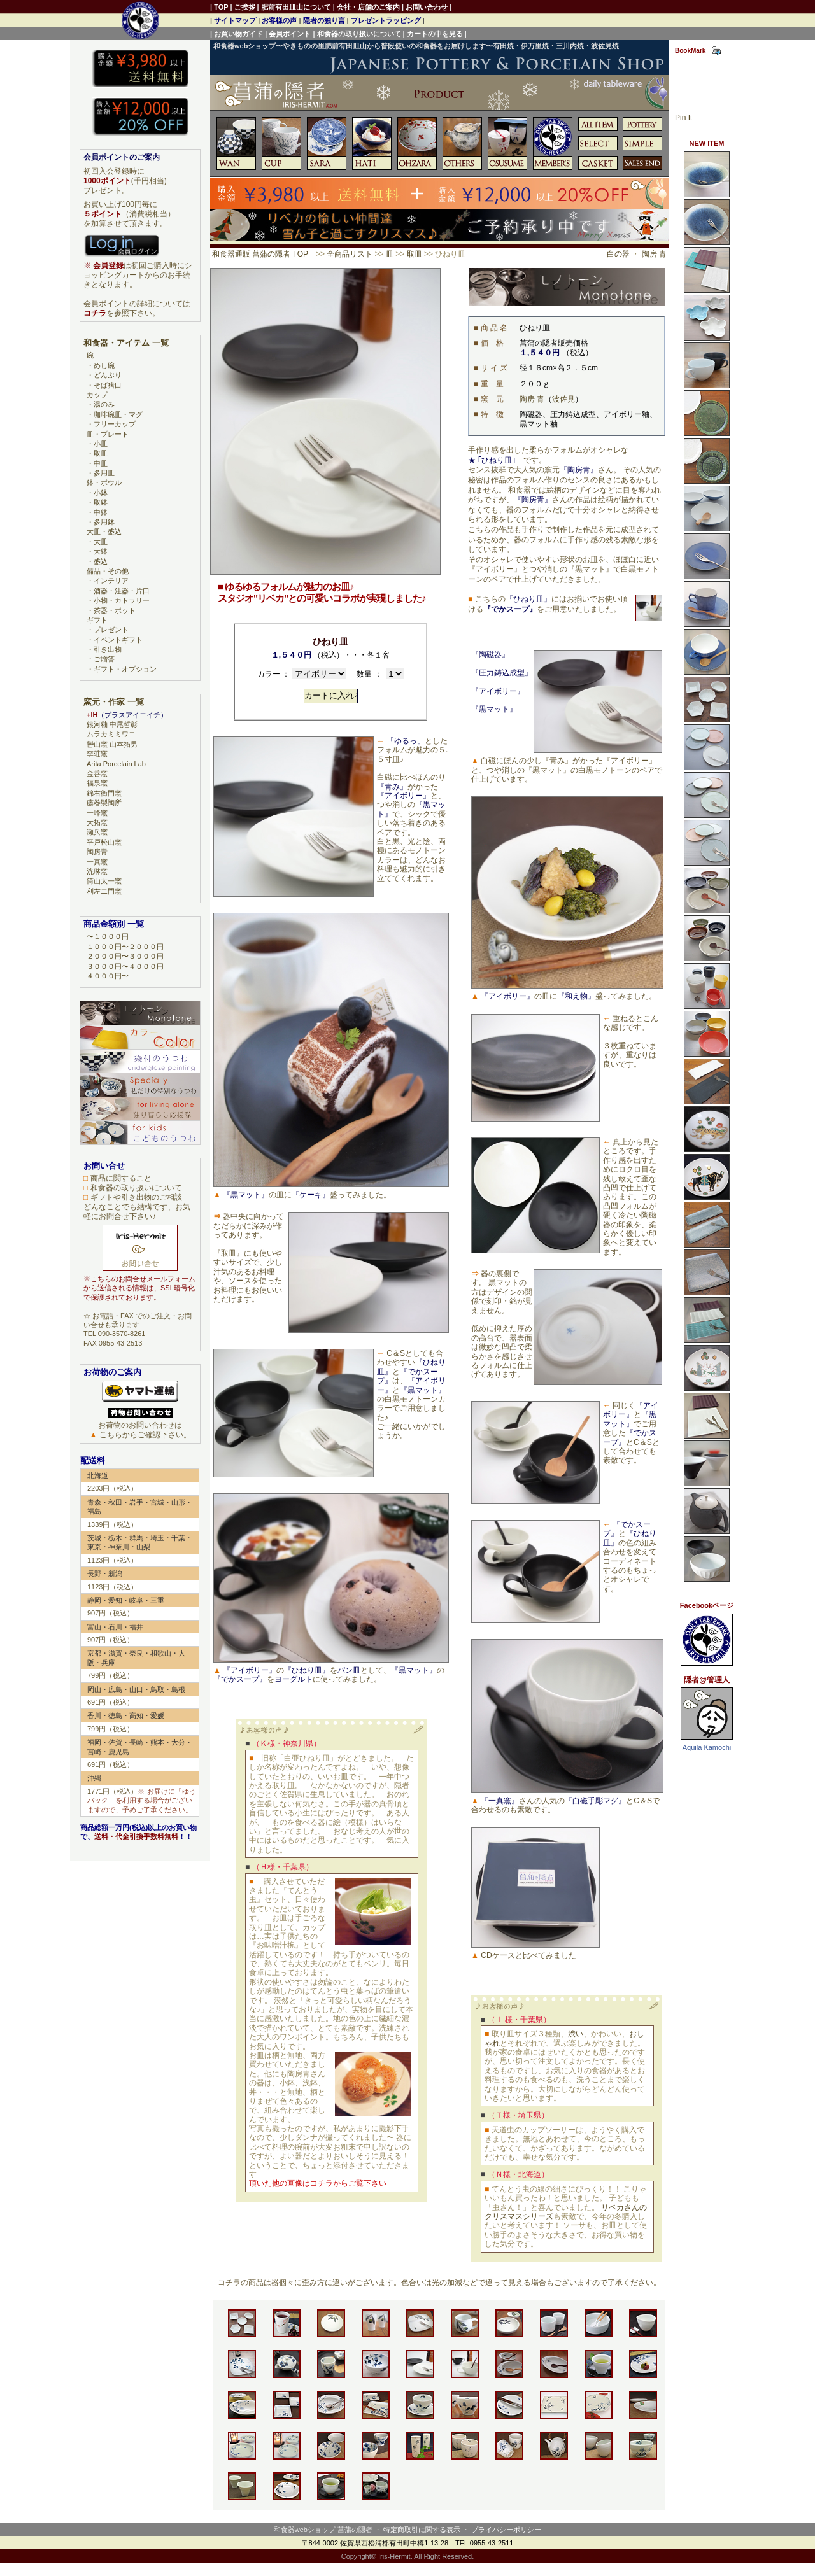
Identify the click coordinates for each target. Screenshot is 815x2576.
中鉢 (101, 512)
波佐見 (563, 399)
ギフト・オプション (125, 669)
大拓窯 (97, 822)
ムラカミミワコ (111, 734)
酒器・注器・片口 (122, 591)
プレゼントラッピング (386, 20)
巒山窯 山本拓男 (112, 744)
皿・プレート (108, 434)
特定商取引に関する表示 (421, 2529)
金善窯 (97, 773)
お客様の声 (279, 20)
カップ (97, 394)
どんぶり (108, 375)
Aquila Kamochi (707, 1747)
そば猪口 (108, 385)
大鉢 (101, 551)
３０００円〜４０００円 (125, 966)
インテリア (111, 580)
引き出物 (108, 649)
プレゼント (111, 629)
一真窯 (97, 862)
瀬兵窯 (97, 832)
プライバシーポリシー (506, 2529)
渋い (575, 2033)
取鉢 (101, 502)
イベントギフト (118, 640)
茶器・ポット (115, 610)
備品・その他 (108, 571)
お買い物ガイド (238, 34)
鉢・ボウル (104, 482)
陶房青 (97, 851)
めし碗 (104, 365)
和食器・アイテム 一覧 (126, 343)
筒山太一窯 (104, 881)
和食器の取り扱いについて (359, 34)
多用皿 (104, 473)
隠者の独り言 (324, 20)
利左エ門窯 (104, 891)
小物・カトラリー (122, 600)
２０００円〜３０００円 (125, 956)
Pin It (683, 117)
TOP (221, 7)
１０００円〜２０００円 (125, 946)
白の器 (618, 254)
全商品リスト (349, 254)
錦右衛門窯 (104, 793)
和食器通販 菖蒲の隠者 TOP (260, 254)
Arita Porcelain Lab (116, 764)
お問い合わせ (427, 7)
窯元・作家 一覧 (113, 702)
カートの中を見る (435, 34)
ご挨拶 (244, 7)
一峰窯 (97, 813)
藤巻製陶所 (104, 802)
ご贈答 (104, 659)
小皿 (101, 443)
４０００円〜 (108, 976)
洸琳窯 (97, 871)
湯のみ (104, 404)
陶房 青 (654, 254)
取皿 (414, 254)
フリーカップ (115, 424)
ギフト (97, 620)
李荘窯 (97, 753)
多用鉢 (104, 522)
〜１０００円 (108, 936)
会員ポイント (290, 34)
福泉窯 (97, 783)
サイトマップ (235, 20)
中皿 (101, 463)
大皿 (101, 541)
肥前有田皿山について (296, 7)
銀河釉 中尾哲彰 (112, 724)
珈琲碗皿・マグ (118, 414)
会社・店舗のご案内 (368, 7)
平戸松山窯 (104, 842)
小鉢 (101, 492)
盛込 (101, 561)
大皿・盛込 (104, 531)
